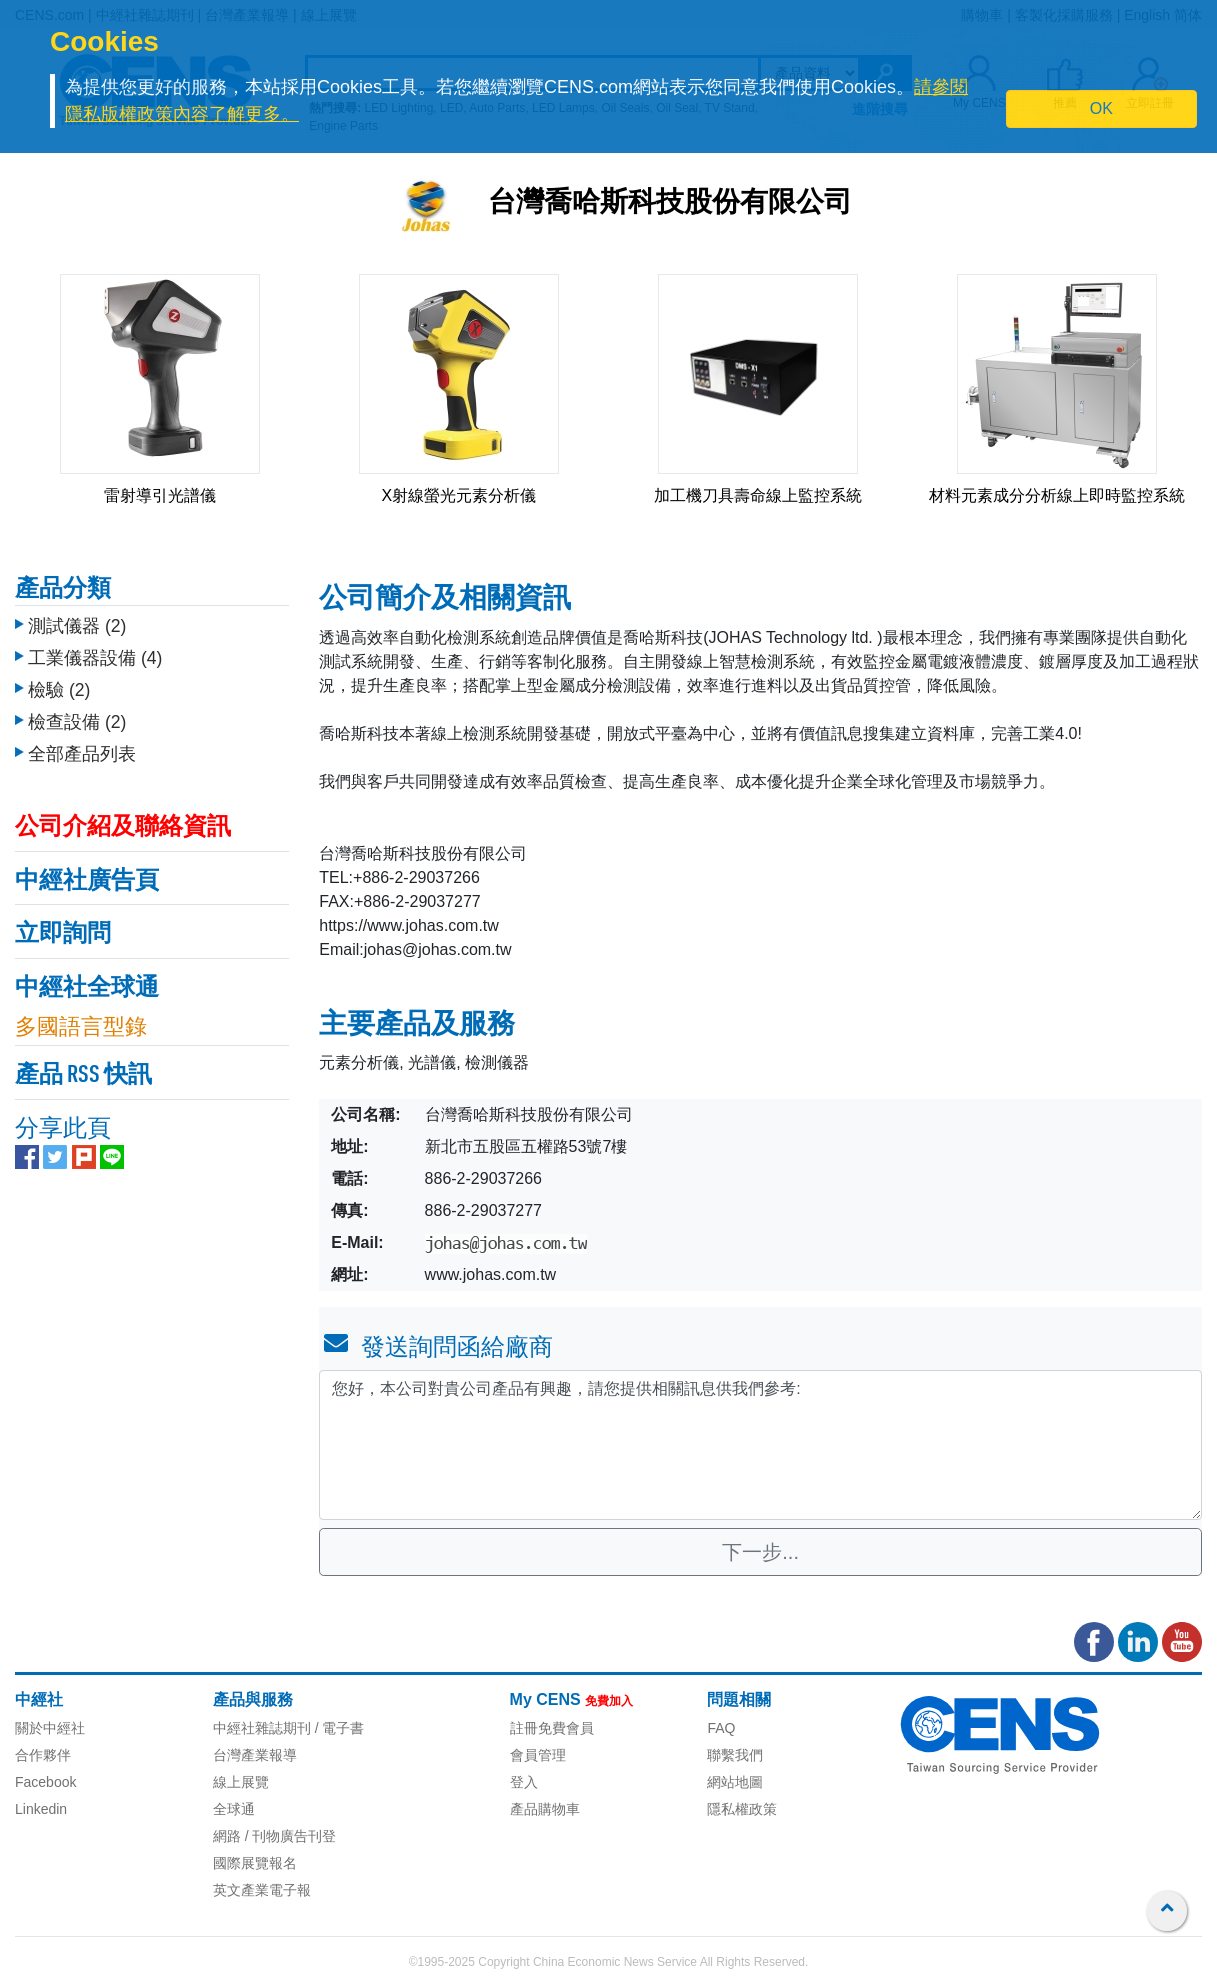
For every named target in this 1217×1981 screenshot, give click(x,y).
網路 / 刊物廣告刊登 (275, 1836)
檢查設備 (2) (77, 722)
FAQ (721, 1728)
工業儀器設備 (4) (95, 658)
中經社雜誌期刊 (262, 1728)
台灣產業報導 (255, 1755)
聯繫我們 (735, 1755)
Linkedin (41, 1809)
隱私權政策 (742, 1809)
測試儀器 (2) (77, 626)
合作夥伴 (43, 1755)
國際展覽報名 (255, 1863)
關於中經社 (50, 1728)
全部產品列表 (82, 754)
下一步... (760, 1552)
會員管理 (538, 1755)
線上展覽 (241, 1782)
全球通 (234, 1809)
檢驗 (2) (59, 690)
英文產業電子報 (262, 1890)
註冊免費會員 (552, 1728)
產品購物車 (545, 1809)
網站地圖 (735, 1782)
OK (1101, 108)
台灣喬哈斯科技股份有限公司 (670, 204)
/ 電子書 (338, 1728)
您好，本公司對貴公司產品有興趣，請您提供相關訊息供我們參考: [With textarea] (760, 1445)
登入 (524, 1782)
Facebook (45, 1782)
